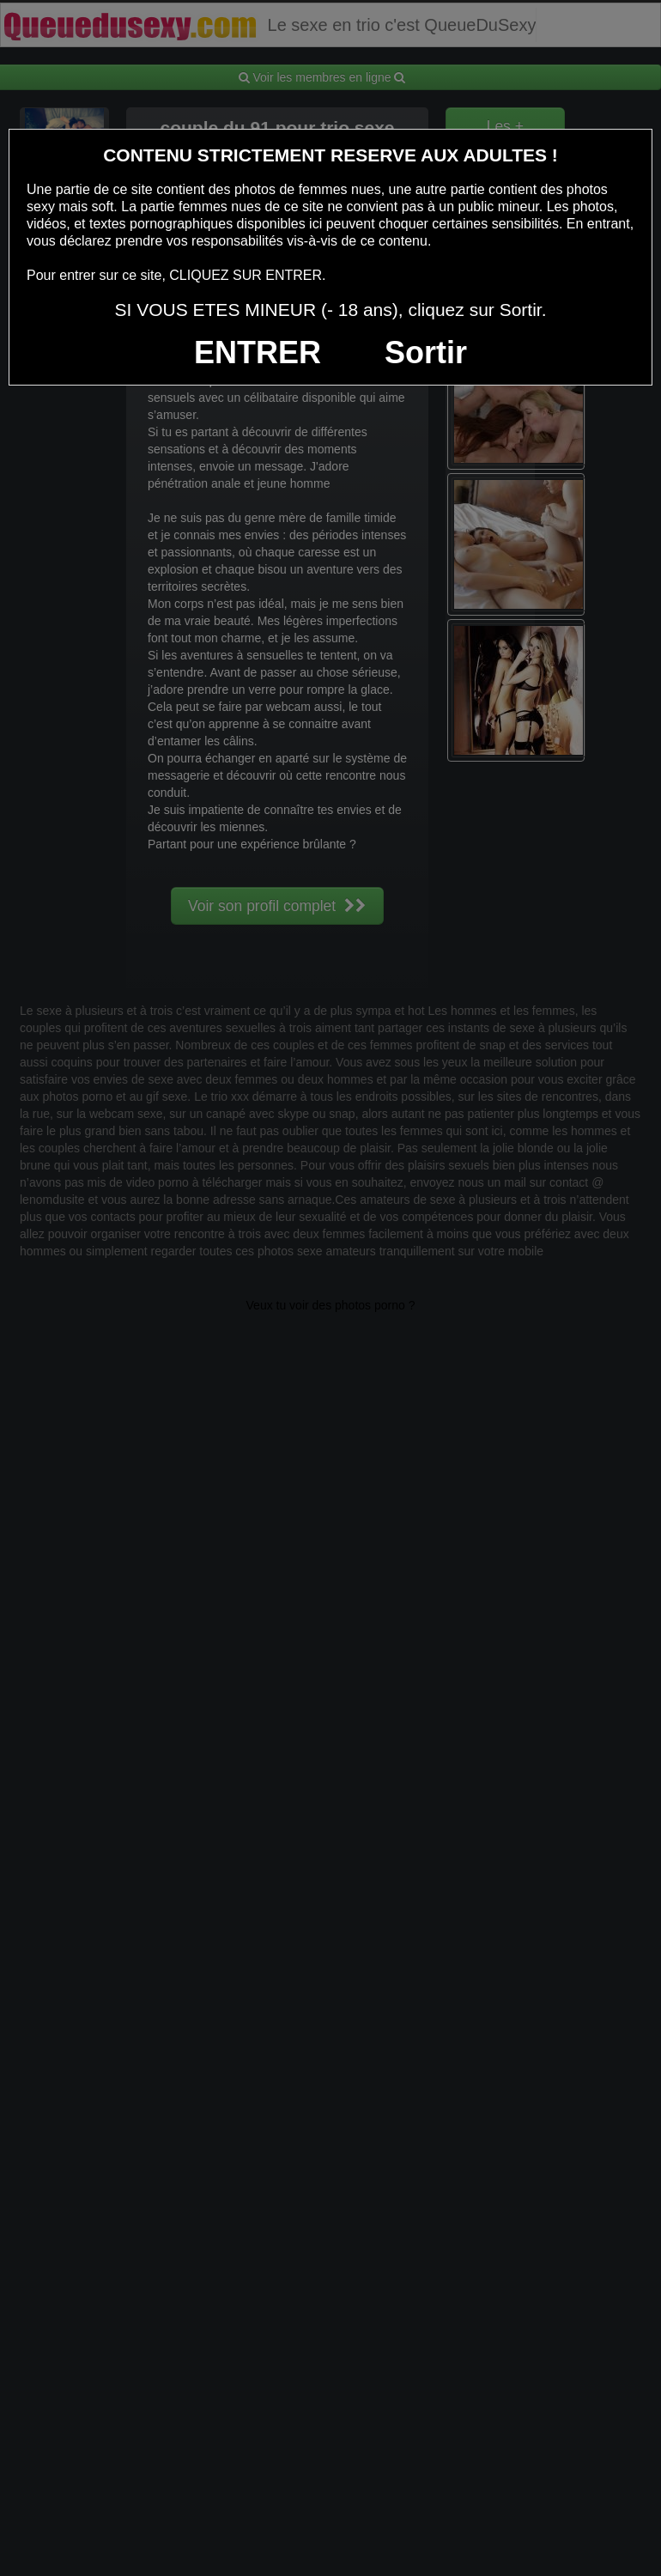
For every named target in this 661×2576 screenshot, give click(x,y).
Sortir (426, 352)
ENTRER (257, 352)
